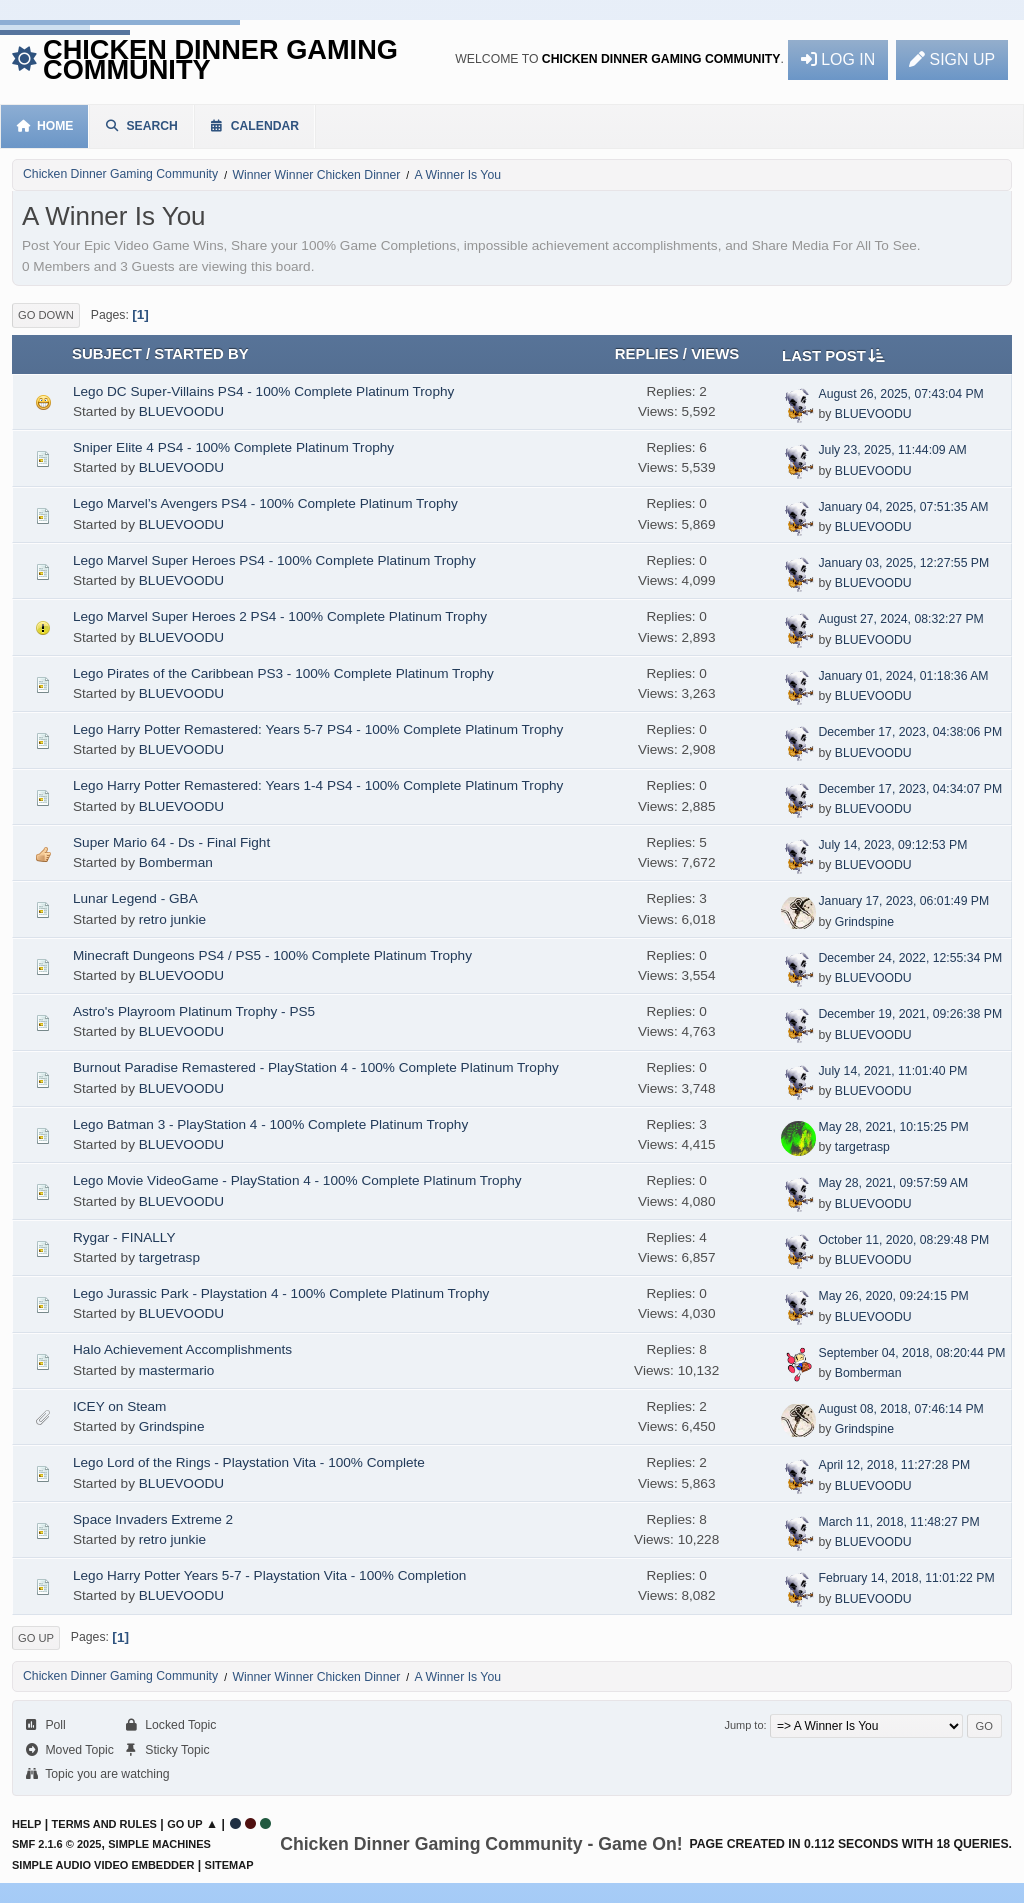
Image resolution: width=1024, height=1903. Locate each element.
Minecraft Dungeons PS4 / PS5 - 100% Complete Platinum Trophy (272, 955)
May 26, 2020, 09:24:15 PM (893, 1296)
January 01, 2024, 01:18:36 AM (903, 676)
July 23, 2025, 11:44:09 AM (892, 450)
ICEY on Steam (119, 1406)
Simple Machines (159, 1844)
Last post (833, 355)
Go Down (46, 315)
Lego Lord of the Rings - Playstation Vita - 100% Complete (249, 1462)
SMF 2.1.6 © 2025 (56, 1844)
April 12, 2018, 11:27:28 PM (894, 1465)
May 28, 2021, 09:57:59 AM (893, 1183)
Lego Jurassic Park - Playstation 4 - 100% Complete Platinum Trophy (281, 1293)
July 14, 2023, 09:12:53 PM (892, 845)
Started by (201, 353)
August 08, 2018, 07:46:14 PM (900, 1409)
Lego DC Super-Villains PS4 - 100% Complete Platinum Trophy (263, 391)
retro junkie (172, 919)
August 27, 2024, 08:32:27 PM (900, 619)
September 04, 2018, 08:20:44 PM (911, 1353)
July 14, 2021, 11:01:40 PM (892, 1071)
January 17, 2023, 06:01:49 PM (903, 901)
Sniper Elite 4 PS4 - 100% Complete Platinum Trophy (233, 447)
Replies (647, 353)
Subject (107, 353)
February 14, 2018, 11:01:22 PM (906, 1578)
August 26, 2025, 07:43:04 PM (900, 394)
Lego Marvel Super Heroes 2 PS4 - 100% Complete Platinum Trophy (280, 616)
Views (715, 353)
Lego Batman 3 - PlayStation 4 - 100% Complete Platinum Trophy (270, 1124)
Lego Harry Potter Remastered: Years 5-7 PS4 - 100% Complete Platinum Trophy (318, 729)
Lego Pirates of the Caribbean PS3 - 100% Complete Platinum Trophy (283, 673)
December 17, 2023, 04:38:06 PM (910, 732)
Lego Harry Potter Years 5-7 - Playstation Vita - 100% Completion (269, 1575)
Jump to (743, 1725)
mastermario (177, 1370)
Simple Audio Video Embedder (103, 1865)
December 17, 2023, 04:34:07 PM (910, 789)
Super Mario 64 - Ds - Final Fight (171, 842)
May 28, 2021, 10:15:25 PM (893, 1127)
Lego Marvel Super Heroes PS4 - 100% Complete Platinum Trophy (274, 560)
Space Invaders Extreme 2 (153, 1519)
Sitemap (229, 1865)
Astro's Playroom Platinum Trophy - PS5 (194, 1011)
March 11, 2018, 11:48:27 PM (898, 1522)
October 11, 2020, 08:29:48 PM (903, 1240)
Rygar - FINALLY (124, 1237)
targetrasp (862, 1147)
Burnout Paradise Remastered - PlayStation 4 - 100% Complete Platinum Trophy (316, 1067)
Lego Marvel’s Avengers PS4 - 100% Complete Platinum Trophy (265, 503)
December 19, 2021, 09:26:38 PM (910, 1014)
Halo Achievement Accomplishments (182, 1349)
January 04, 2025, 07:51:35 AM (903, 507)
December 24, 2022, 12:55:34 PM (910, 958)
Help (26, 1824)
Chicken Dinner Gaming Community (220, 59)
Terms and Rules (104, 1824)
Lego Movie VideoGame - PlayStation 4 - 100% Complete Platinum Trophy (297, 1180)
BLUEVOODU (181, 411)
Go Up (36, 1638)
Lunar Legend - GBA (135, 898)
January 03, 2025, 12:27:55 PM (903, 563)
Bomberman (176, 862)
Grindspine (864, 922)
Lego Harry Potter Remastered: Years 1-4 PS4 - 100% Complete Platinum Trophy (318, 785)
